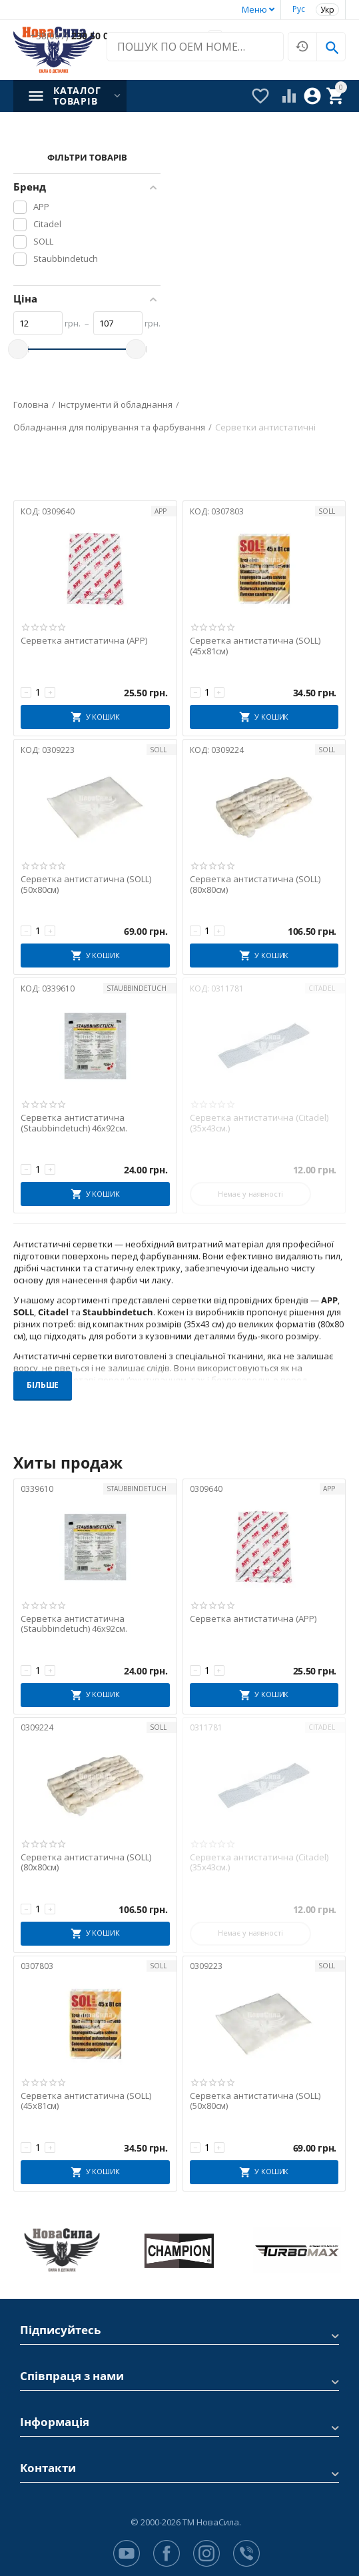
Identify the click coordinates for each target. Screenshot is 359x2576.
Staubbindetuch (137, 988)
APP (161, 511)
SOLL (326, 511)
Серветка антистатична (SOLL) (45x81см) (255, 646)
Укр (327, 9)
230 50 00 (72, 36)
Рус (298, 9)
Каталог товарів (77, 96)
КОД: (30, 511)
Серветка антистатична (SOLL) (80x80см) (255, 884)
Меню (254, 9)
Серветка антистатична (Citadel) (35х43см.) (259, 1123)
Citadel (321, 988)
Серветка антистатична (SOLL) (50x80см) (86, 884)
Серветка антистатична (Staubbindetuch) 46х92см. (74, 1123)
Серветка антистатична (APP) (84, 641)
